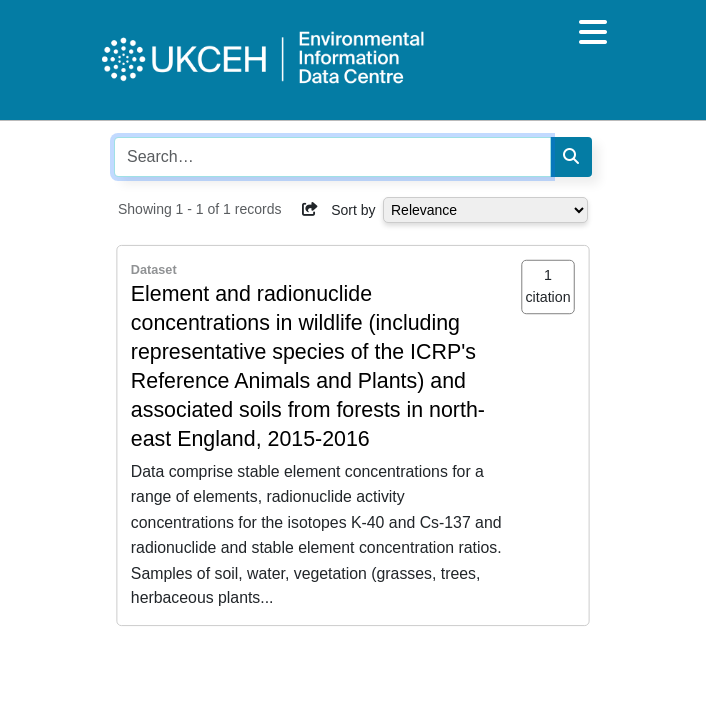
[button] (310, 209)
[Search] (571, 157)
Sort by (353, 210)
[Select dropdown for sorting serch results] (485, 210)
